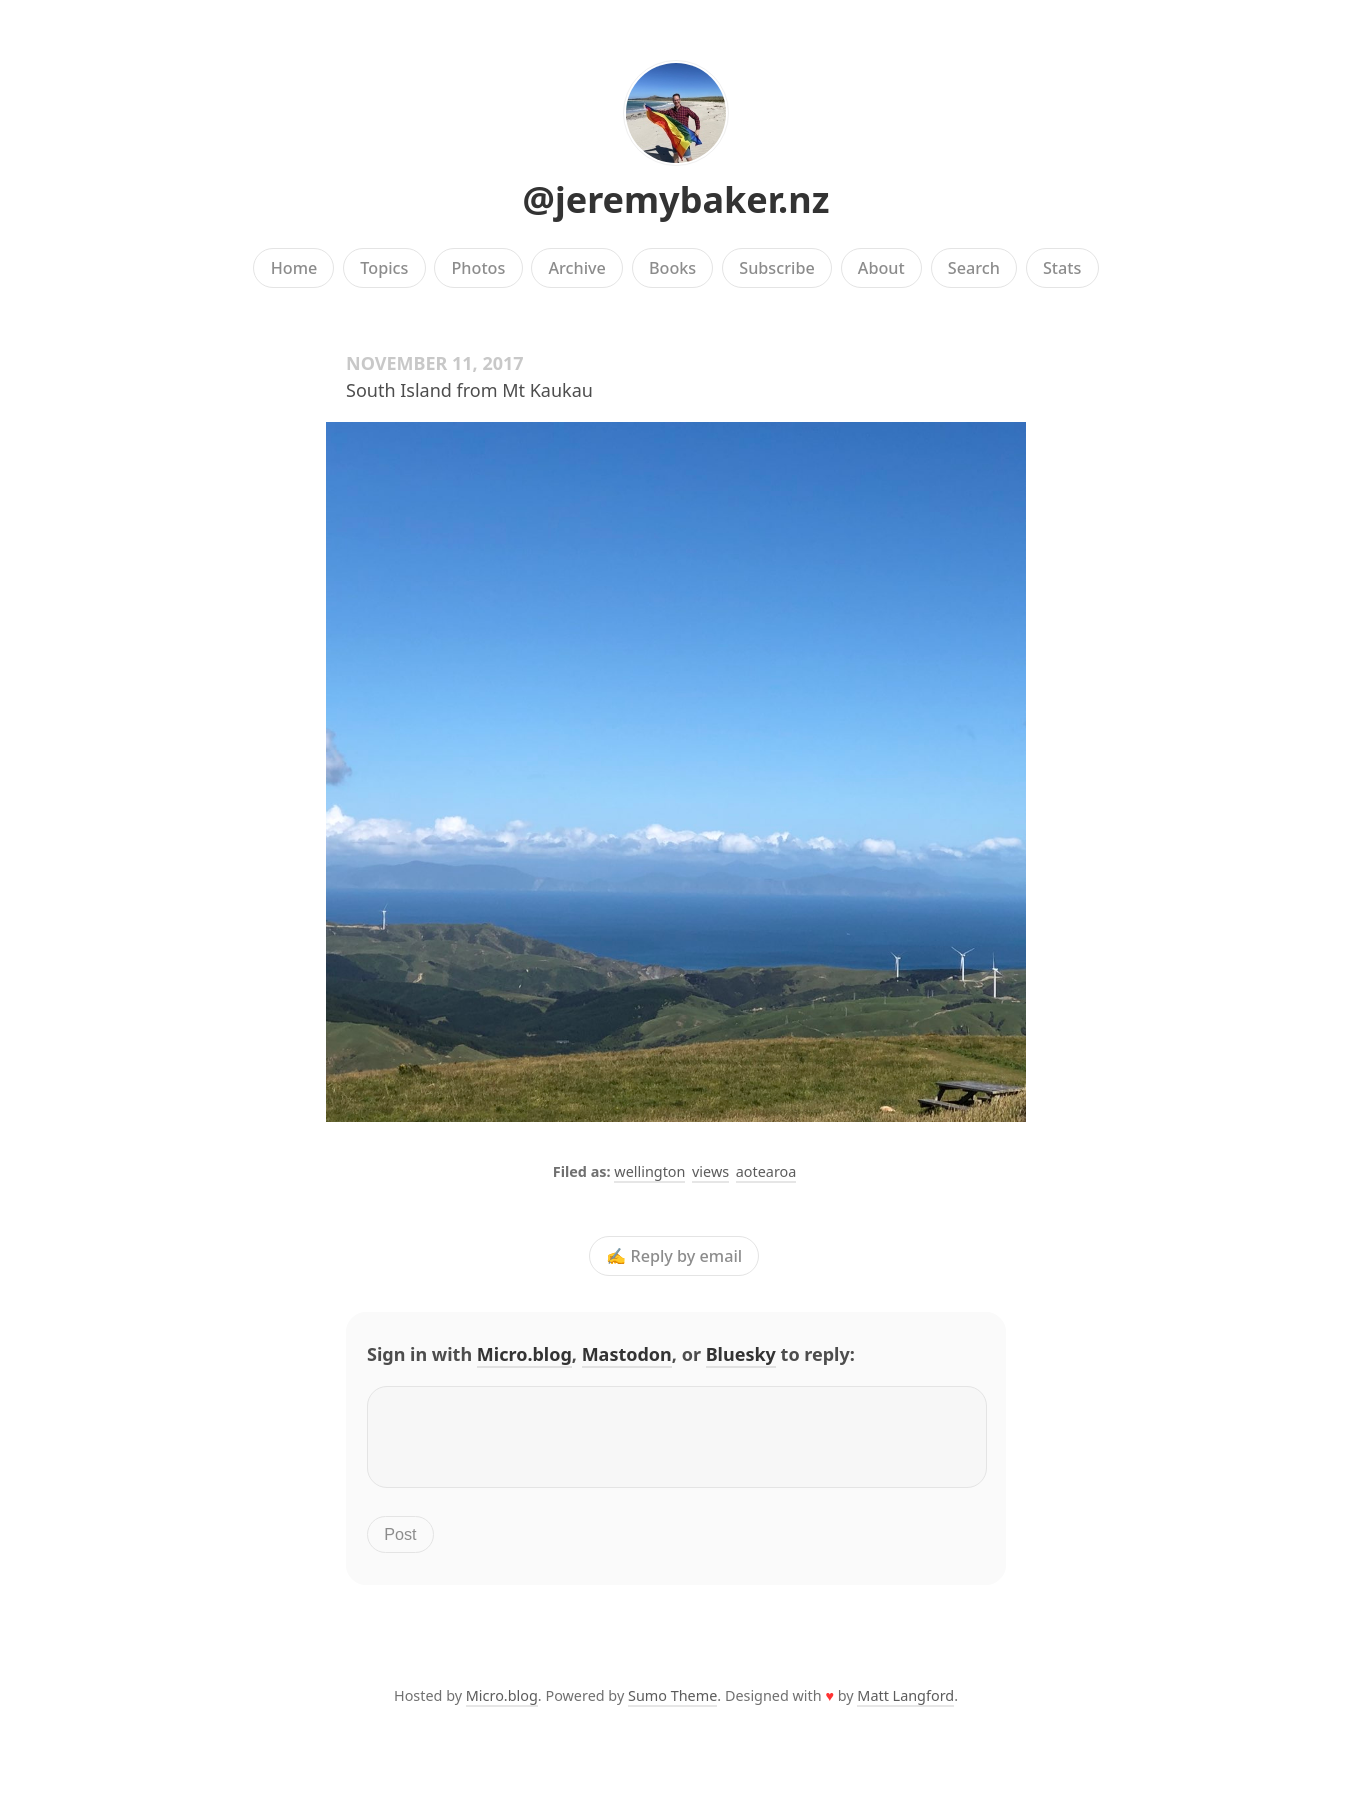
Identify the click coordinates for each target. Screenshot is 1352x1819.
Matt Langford (905, 1707)
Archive (576, 268)
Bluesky (741, 1354)
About (881, 268)
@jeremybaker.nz (676, 199)
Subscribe (776, 268)
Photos (479, 268)
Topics (384, 268)
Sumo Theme (672, 1707)
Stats (1062, 268)
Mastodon (627, 1354)
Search (974, 268)
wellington (649, 1171)
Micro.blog (524, 1354)
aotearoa (766, 1171)
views (710, 1171)
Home (294, 268)
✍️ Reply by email (674, 1256)
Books (672, 268)
